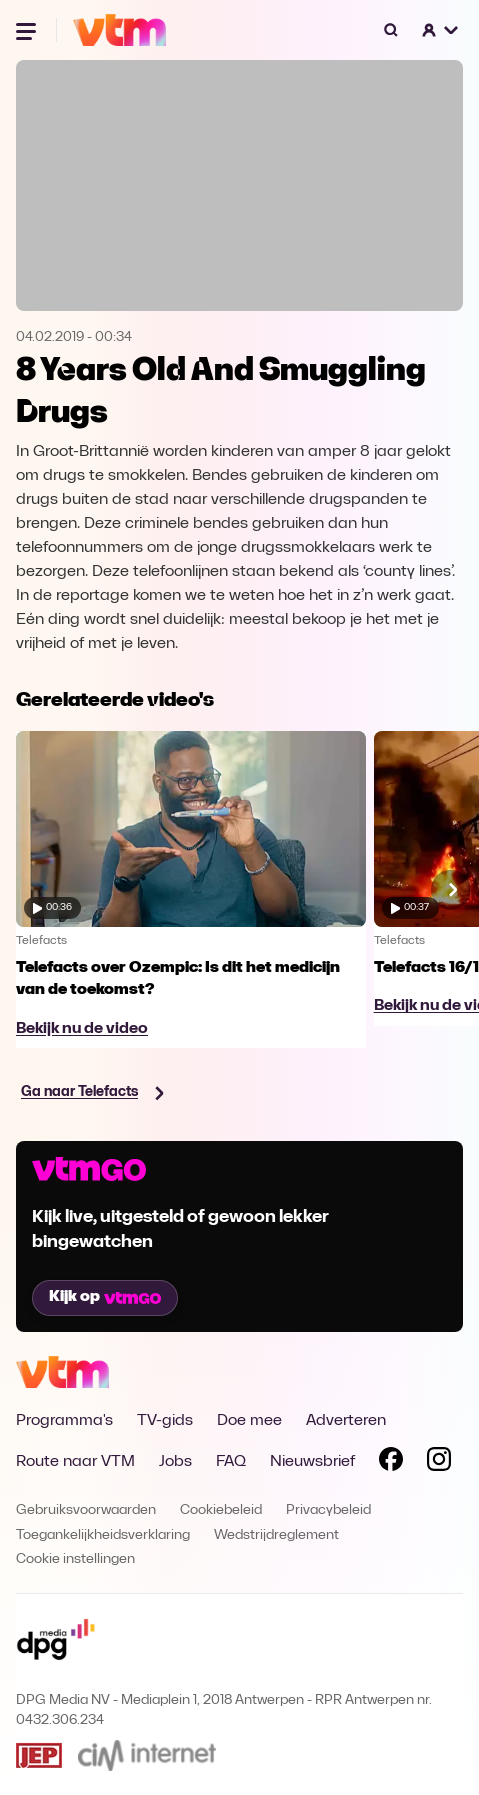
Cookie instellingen (75, 1559)
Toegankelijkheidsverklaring (103, 1535)
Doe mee (249, 1421)
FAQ (231, 1462)
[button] (441, 30)
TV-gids (165, 1421)
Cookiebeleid (221, 1510)
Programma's (64, 1421)
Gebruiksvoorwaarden (86, 1510)
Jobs (175, 1462)
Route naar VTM (75, 1462)
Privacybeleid (328, 1510)
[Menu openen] (28, 30)
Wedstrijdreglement (276, 1535)
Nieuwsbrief (312, 1462)
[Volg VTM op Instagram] (439, 1463)
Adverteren (346, 1421)
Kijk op (105, 1297)
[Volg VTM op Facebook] (391, 1463)
